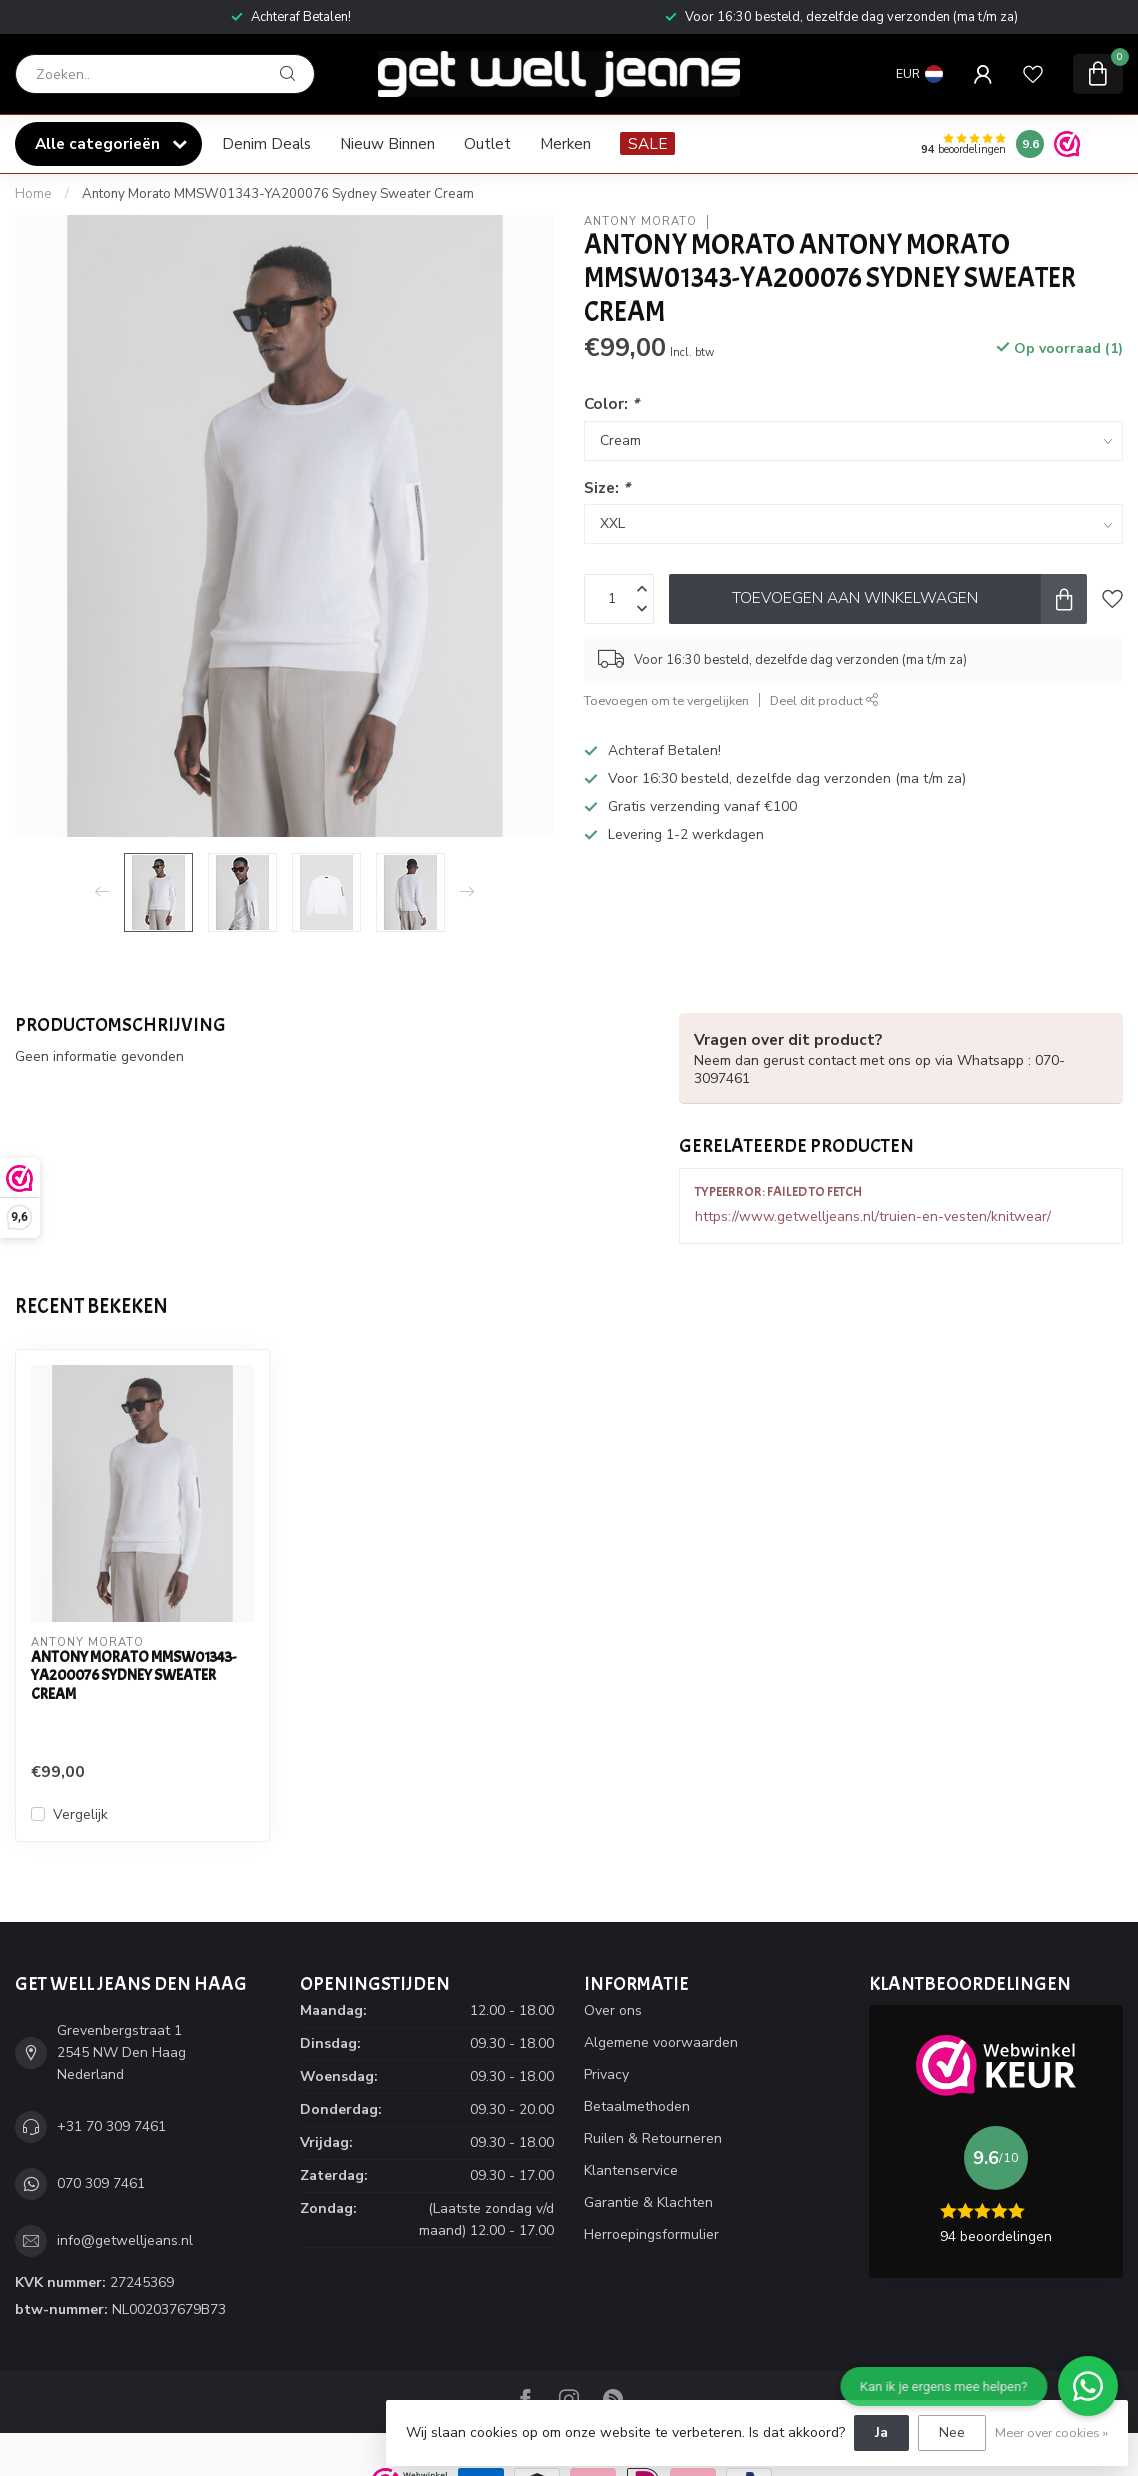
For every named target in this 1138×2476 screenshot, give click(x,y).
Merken (565, 143)
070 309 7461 (101, 2183)
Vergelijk (80, 1814)
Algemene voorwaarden (661, 2042)
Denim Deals (266, 143)
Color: (611, 403)
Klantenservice (631, 2170)
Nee (952, 2432)
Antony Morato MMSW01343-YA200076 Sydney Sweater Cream (278, 194)
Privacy (606, 2074)
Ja (881, 2432)
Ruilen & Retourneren (653, 2138)
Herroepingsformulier (651, 2234)
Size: (607, 487)
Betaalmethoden (637, 2106)
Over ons (613, 2010)
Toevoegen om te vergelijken (666, 700)
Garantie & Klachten (648, 2202)
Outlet (487, 143)
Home (33, 194)
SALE (647, 143)
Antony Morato (640, 221)
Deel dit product (824, 700)
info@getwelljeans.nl (125, 2240)
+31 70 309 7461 (111, 2126)
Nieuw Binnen (387, 143)
